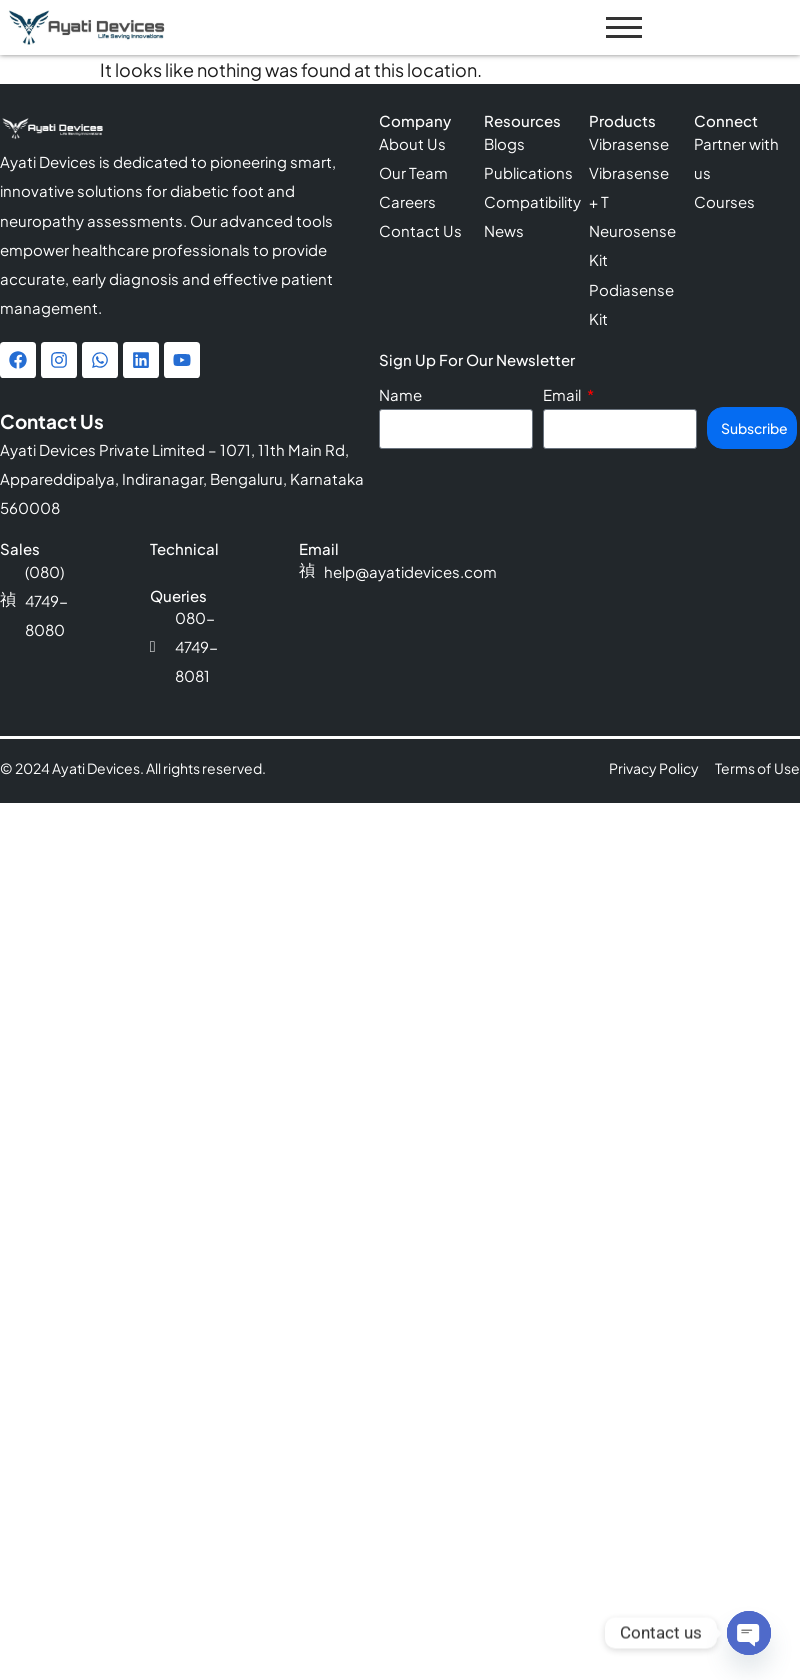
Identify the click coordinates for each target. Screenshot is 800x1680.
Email (563, 395)
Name (400, 395)
